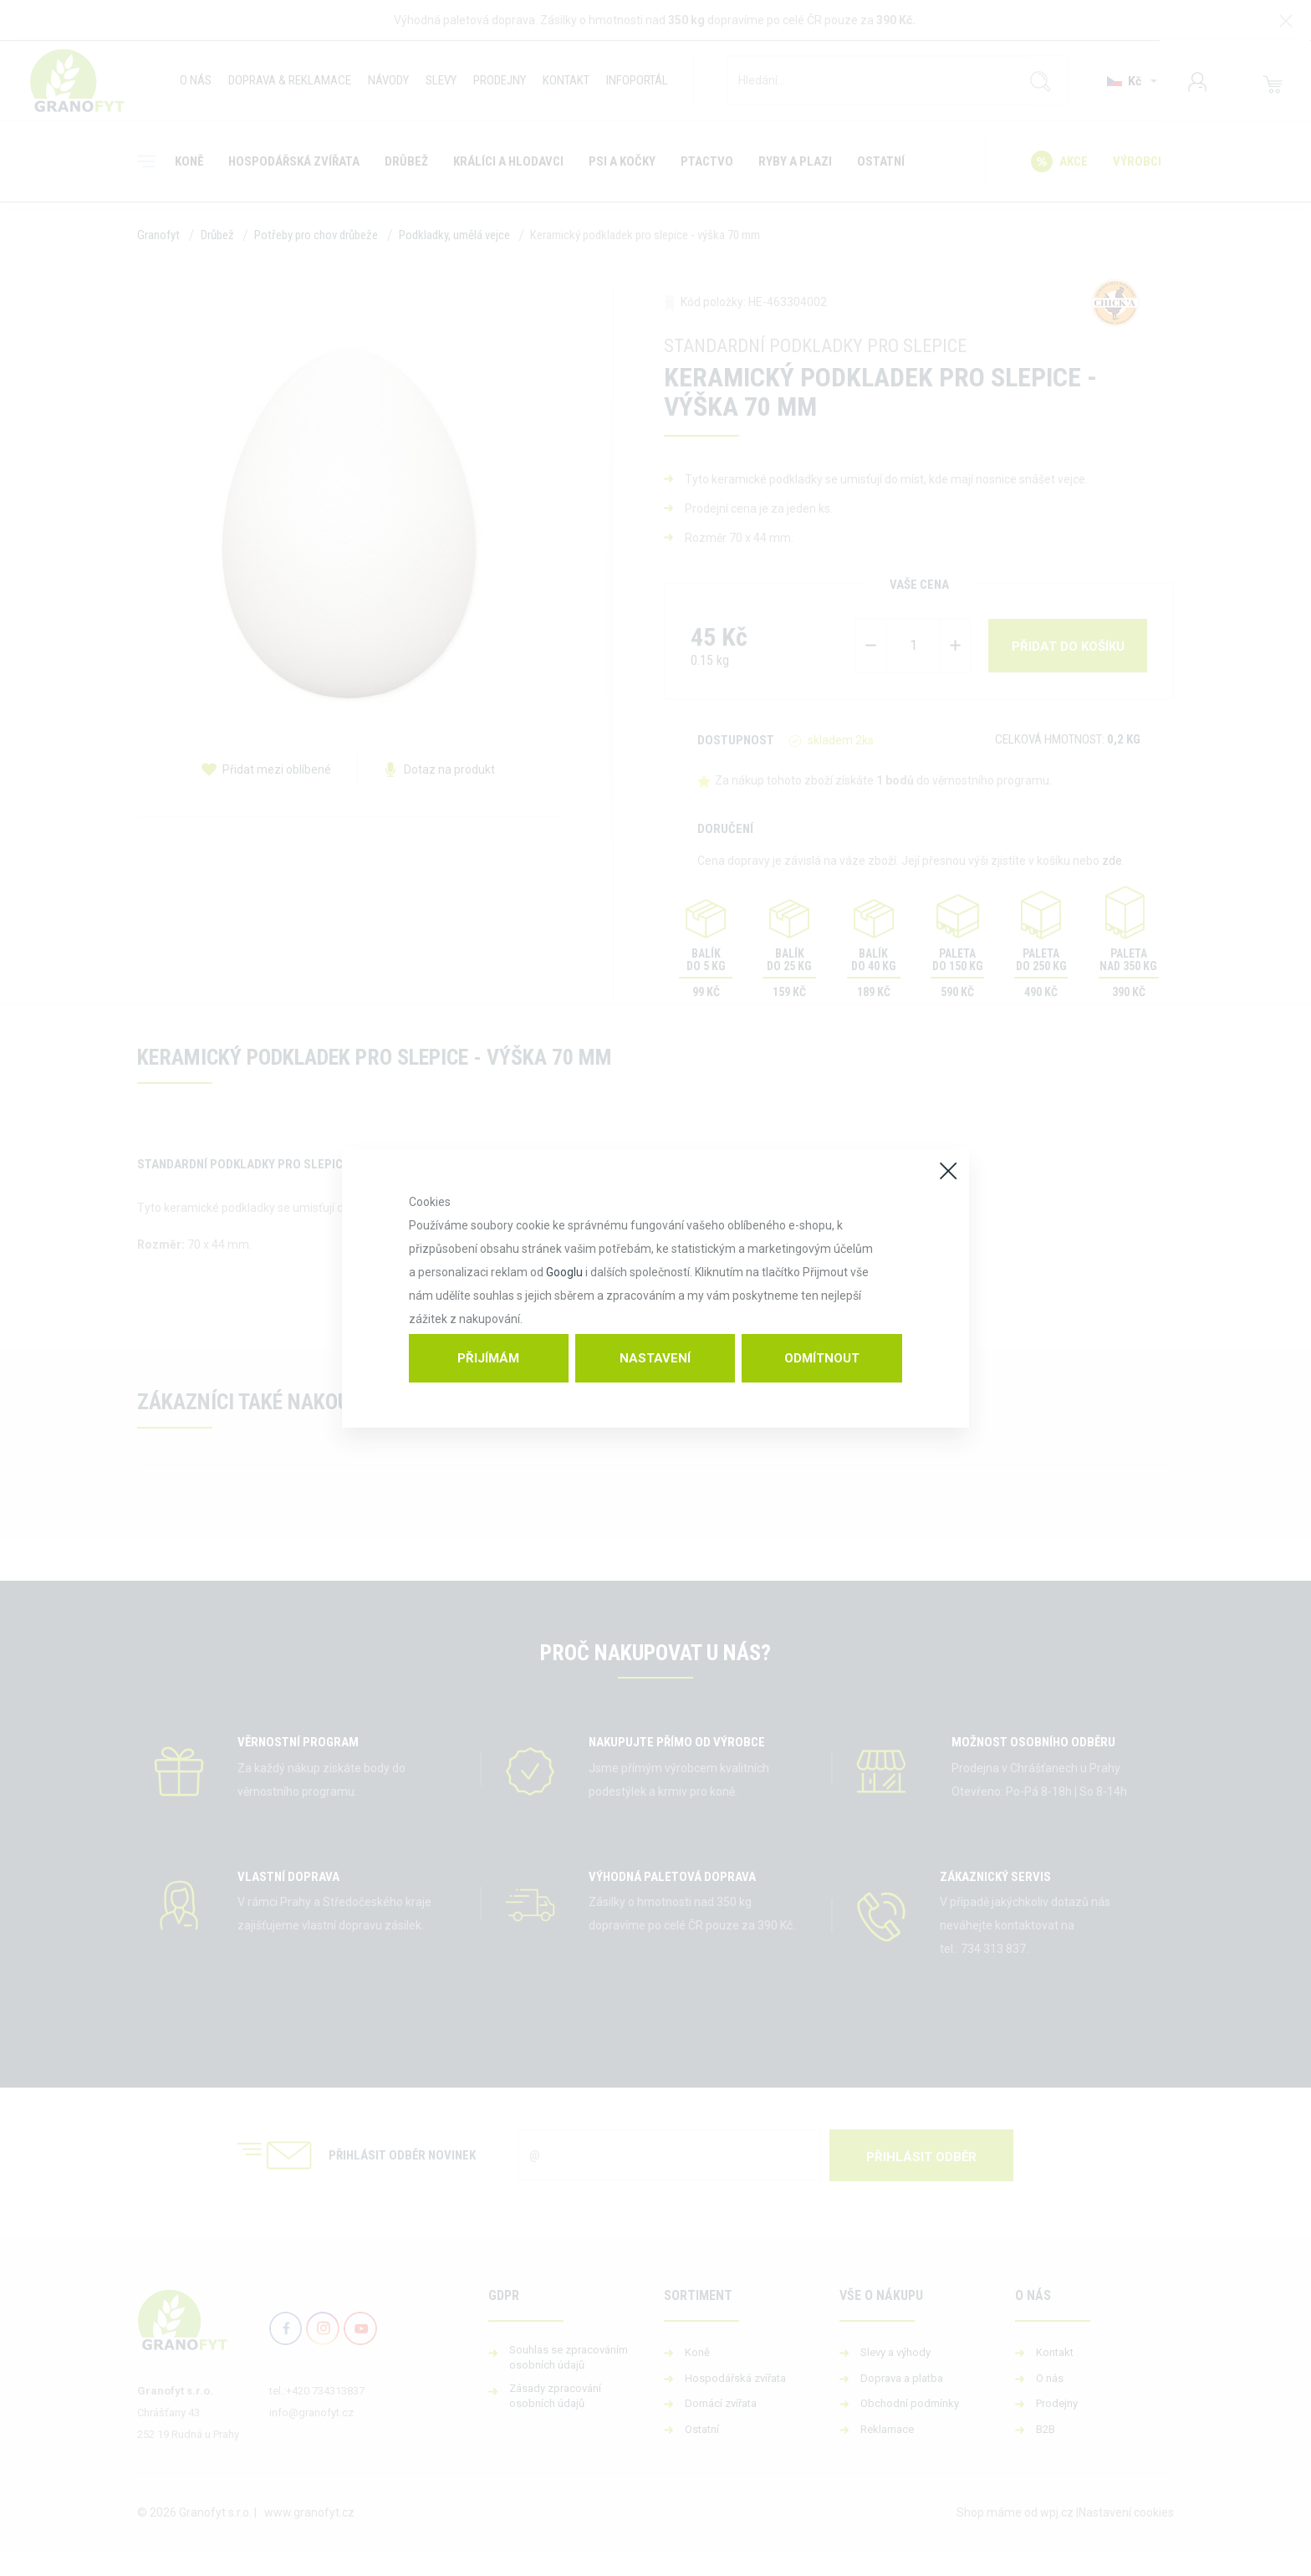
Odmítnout (822, 1358)
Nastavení (655, 1358)
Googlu (564, 1272)
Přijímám (488, 1358)
